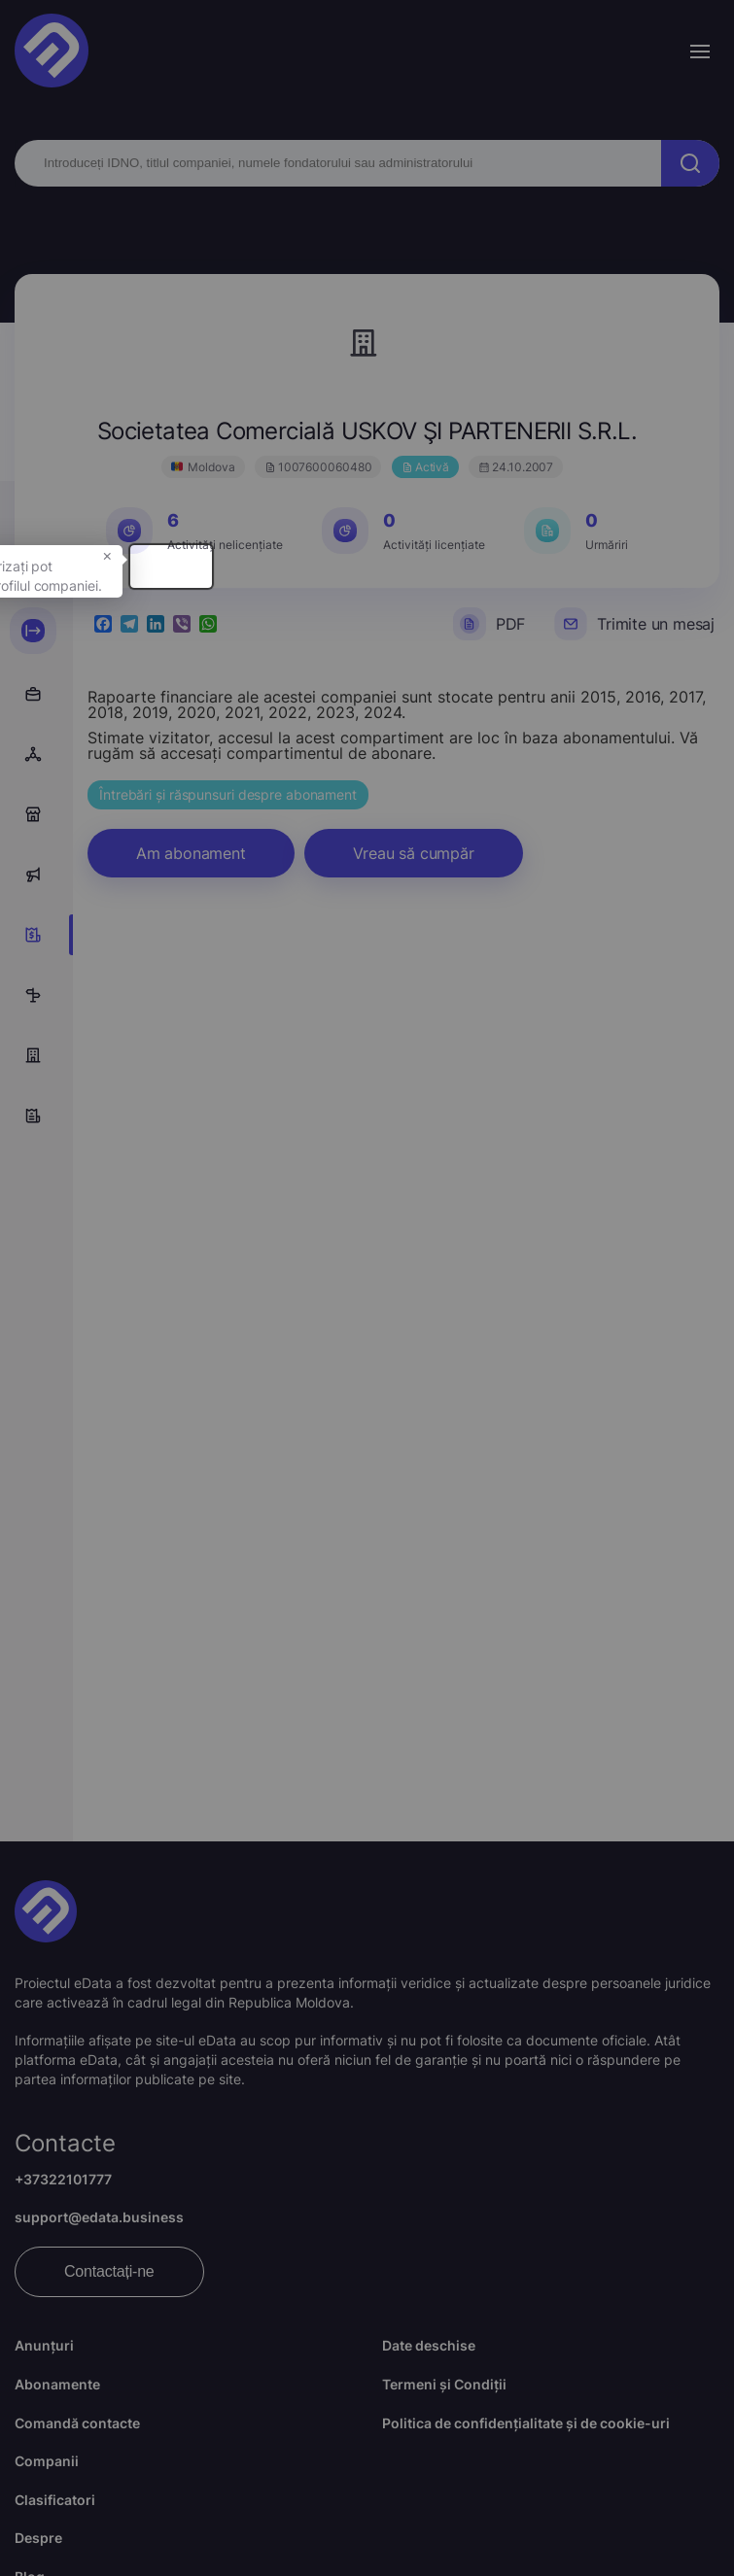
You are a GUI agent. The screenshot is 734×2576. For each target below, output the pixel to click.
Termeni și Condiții (444, 2384)
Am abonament (191, 853)
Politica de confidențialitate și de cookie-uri (526, 2423)
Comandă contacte (77, 2423)
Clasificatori (55, 2499)
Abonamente (57, 2384)
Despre (38, 2537)
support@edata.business (99, 2217)
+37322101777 (63, 2179)
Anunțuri (44, 2345)
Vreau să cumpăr (413, 853)
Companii (47, 2461)
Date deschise (428, 2345)
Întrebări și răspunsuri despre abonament (228, 794)
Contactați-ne (109, 2271)
